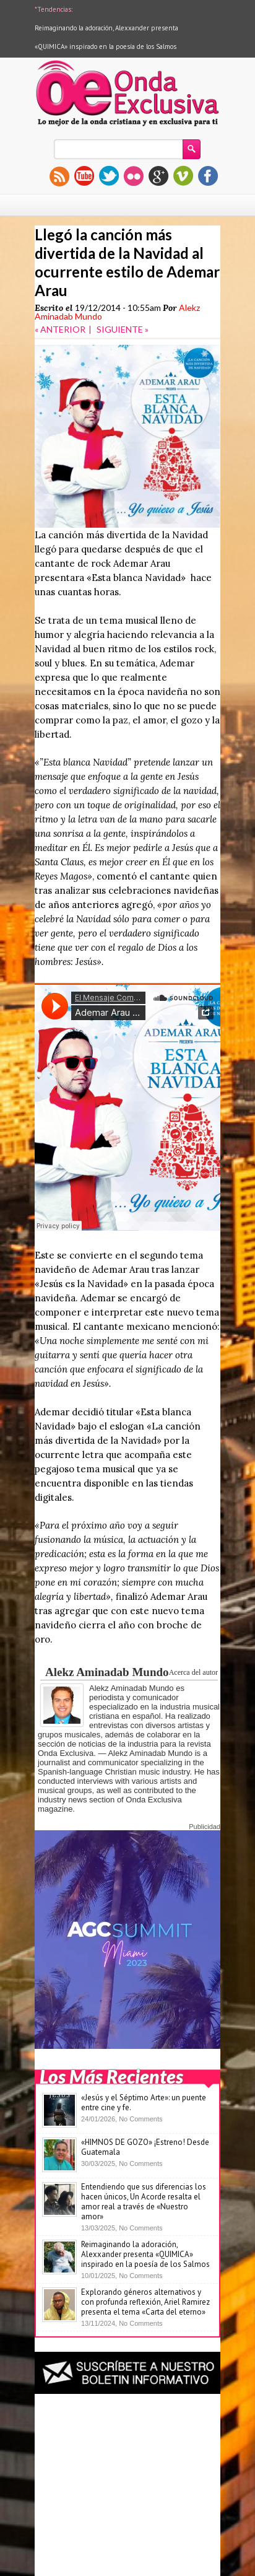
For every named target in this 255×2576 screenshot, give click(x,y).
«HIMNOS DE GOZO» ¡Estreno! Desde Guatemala (145, 2147)
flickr (133, 175)
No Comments (140, 2119)
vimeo (183, 175)
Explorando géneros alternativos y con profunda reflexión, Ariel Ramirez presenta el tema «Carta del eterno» (145, 2302)
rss (59, 175)
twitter (108, 175)
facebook (207, 175)
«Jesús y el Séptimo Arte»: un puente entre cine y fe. (143, 2102)
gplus (158, 175)
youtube (84, 175)
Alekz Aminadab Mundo (107, 1672)
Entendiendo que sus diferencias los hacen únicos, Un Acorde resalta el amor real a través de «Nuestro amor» (143, 2201)
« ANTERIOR (60, 329)
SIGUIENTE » (123, 329)
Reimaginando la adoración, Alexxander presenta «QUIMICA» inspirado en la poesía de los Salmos (145, 2254)
